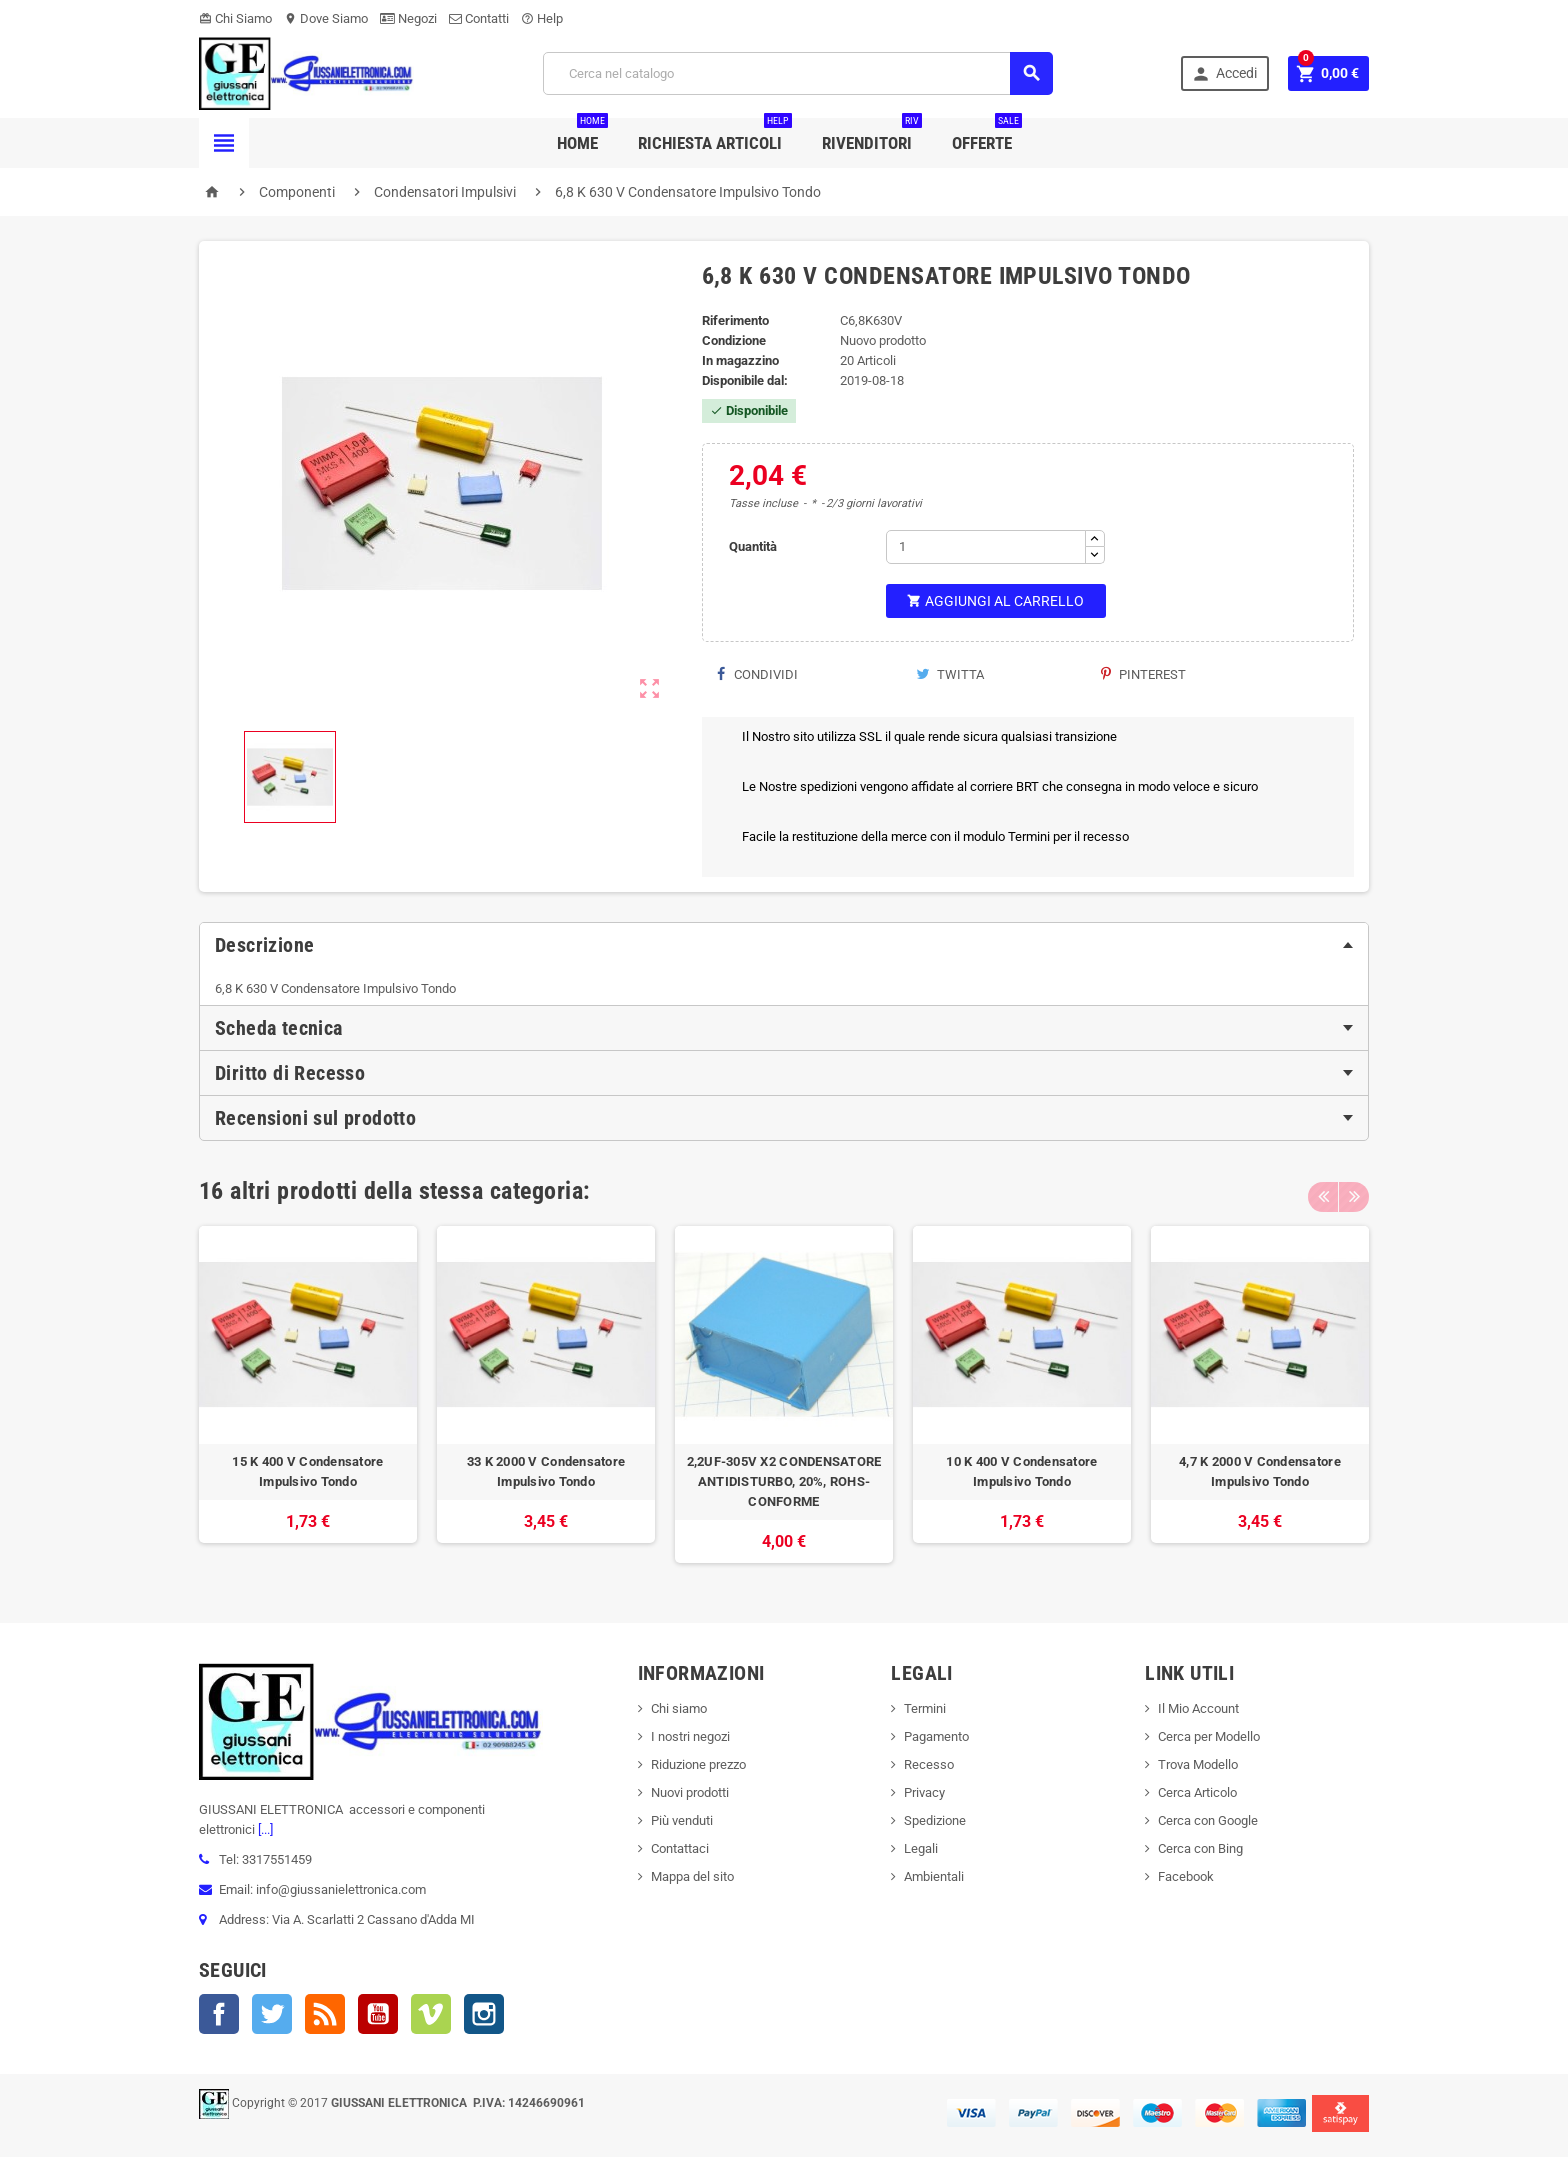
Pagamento (936, 1736)
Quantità (753, 546)
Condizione (734, 340)
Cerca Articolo (1197, 1792)
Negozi (408, 18)
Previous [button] (1323, 1191)
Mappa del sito (692, 1876)
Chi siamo (679, 1708)
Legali (921, 1848)
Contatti (479, 18)
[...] (264, 1829)
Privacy (924, 1792)
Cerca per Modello (1209, 1736)
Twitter (272, 2014)
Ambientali (934, 1876)
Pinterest (1143, 674)
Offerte (987, 135)
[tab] (784, 945)
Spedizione (935, 1820)
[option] (308, 1394)
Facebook (219, 2014)
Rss (325, 2014)
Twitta (950, 674)
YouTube (378, 2014)
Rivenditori (872, 135)
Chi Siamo (235, 18)
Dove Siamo (326, 18)
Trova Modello (1198, 1764)
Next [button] (1354, 1191)
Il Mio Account (1198, 1708)
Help (542, 18)
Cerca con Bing (1200, 1848)
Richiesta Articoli (715, 135)
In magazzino (740, 360)
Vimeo (431, 2014)
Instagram (484, 2014)
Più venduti (682, 1820)
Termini (925, 1708)
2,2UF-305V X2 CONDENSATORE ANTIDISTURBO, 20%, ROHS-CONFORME (784, 1481)
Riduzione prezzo (698, 1764)
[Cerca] (798, 73)
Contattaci (680, 1848)
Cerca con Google (1208, 1820)
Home (582, 135)
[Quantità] (986, 547)
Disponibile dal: (745, 380)
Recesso (929, 1764)
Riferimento (735, 320)
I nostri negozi (690, 1736)
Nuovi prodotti (690, 1792)
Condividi (757, 674)
